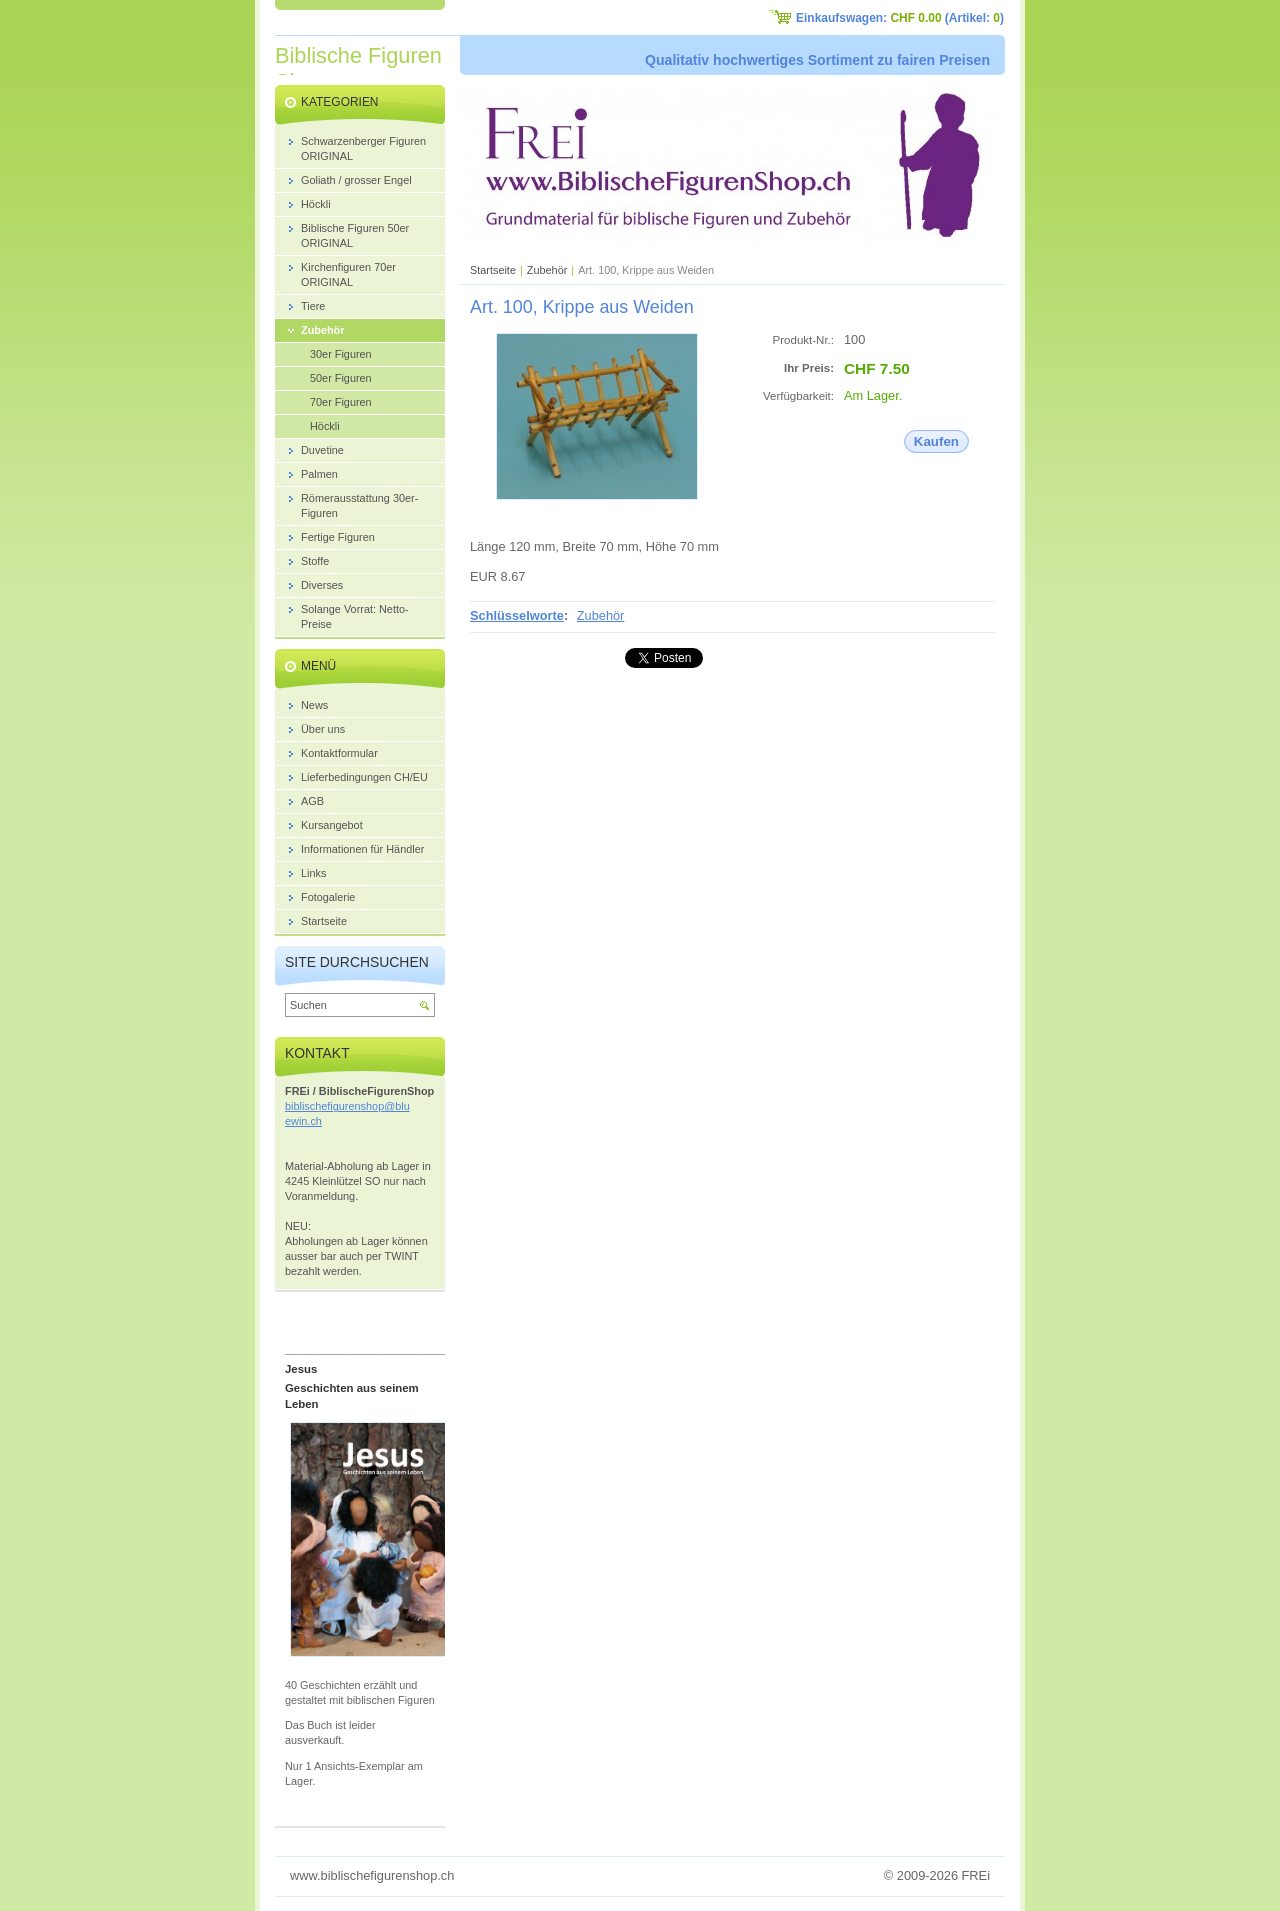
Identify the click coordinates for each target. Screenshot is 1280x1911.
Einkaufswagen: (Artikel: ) (900, 18)
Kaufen (936, 441)
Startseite (493, 270)
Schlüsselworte (517, 615)
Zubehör (547, 270)
